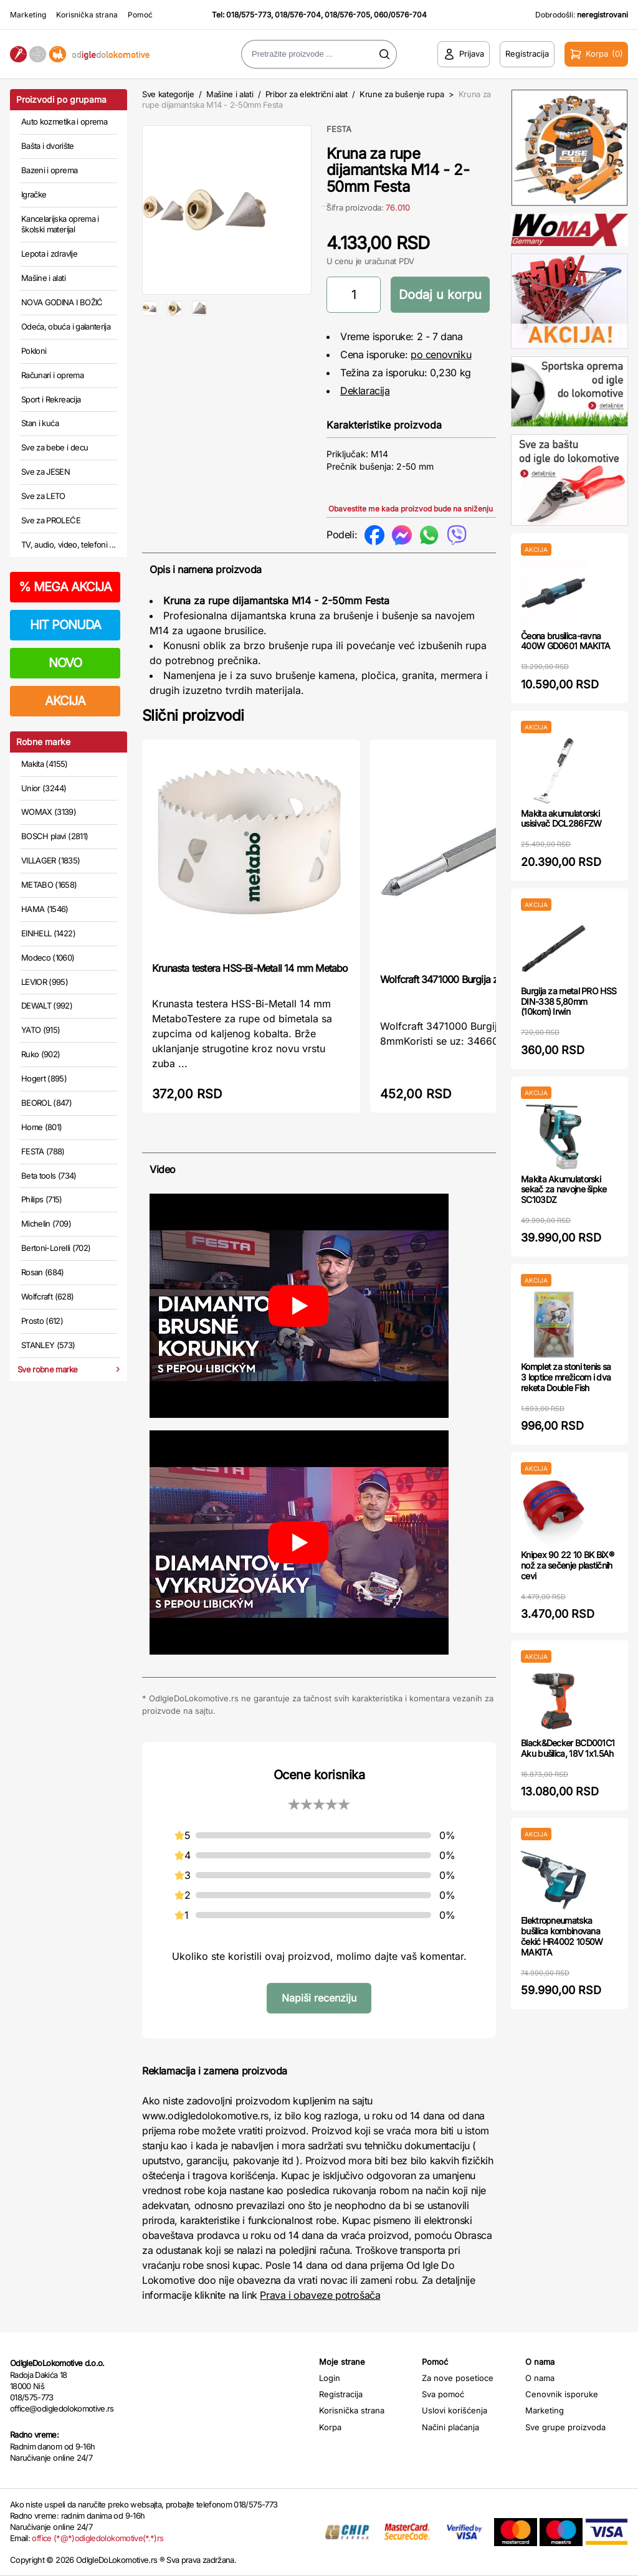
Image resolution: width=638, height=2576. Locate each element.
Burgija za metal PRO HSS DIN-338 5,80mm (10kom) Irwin (568, 1001)
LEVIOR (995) (44, 982)
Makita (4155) (44, 764)
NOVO (65, 662)
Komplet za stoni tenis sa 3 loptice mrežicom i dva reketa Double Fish (566, 1377)
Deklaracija (365, 390)
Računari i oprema (52, 375)
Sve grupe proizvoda (565, 2427)
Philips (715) (41, 1199)
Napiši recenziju (319, 1998)
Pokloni (33, 351)
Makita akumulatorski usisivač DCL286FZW (561, 818)
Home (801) (41, 1127)
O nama (540, 2378)
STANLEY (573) (48, 1345)
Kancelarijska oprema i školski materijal (60, 224)
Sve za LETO (43, 496)
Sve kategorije (168, 94)
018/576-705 (347, 14)
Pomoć (140, 14)
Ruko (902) (40, 1054)
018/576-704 (298, 14)
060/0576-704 (400, 14)
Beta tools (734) (49, 1176)
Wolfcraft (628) (47, 1296)
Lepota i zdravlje (49, 254)
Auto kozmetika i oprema (64, 121)
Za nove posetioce (457, 2378)
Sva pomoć (443, 2394)
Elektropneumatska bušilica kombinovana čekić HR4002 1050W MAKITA (561, 1936)
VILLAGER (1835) (50, 860)
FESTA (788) (43, 1151)
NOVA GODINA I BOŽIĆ (62, 302)
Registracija (341, 2394)
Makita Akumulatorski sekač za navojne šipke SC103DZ (564, 1189)
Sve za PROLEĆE (50, 520)
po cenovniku (441, 354)
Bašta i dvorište (47, 146)
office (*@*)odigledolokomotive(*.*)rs (97, 2538)
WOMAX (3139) (48, 812)
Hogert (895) (44, 1078)
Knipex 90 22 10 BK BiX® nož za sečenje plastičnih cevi (567, 1565)
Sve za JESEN (45, 472)
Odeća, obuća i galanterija (65, 326)
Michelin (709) (46, 1224)
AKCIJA (65, 700)
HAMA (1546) (45, 909)
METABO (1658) (49, 885)
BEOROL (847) (46, 1103)
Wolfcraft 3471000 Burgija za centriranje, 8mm (478, 979)
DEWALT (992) (46, 1005)
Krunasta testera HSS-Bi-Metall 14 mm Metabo (250, 968)
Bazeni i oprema (49, 170)
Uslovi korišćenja (454, 2410)
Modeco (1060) (48, 957)
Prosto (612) (42, 1321)
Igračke (33, 194)
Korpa (330, 2427)
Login (329, 2378)
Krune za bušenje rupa (401, 94)
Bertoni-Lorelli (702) (55, 1248)
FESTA (338, 129)
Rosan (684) (42, 1272)
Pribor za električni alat (306, 94)
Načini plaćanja (450, 2427)
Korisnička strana (87, 14)
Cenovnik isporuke (561, 2394)
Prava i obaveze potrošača (320, 2295)
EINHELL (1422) (48, 933)
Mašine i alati (43, 278)
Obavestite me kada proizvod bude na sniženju (410, 508)
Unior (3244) (43, 788)
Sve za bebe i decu (54, 447)
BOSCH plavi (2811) (54, 836)
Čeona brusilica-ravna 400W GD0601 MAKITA (565, 641)
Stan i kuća (40, 423)
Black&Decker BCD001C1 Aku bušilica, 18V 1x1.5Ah (567, 1748)
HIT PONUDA (65, 624)
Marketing (28, 14)
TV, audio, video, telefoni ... (68, 544)
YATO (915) (40, 1030)
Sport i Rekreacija (50, 399)
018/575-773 (248, 14)
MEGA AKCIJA (65, 586)
